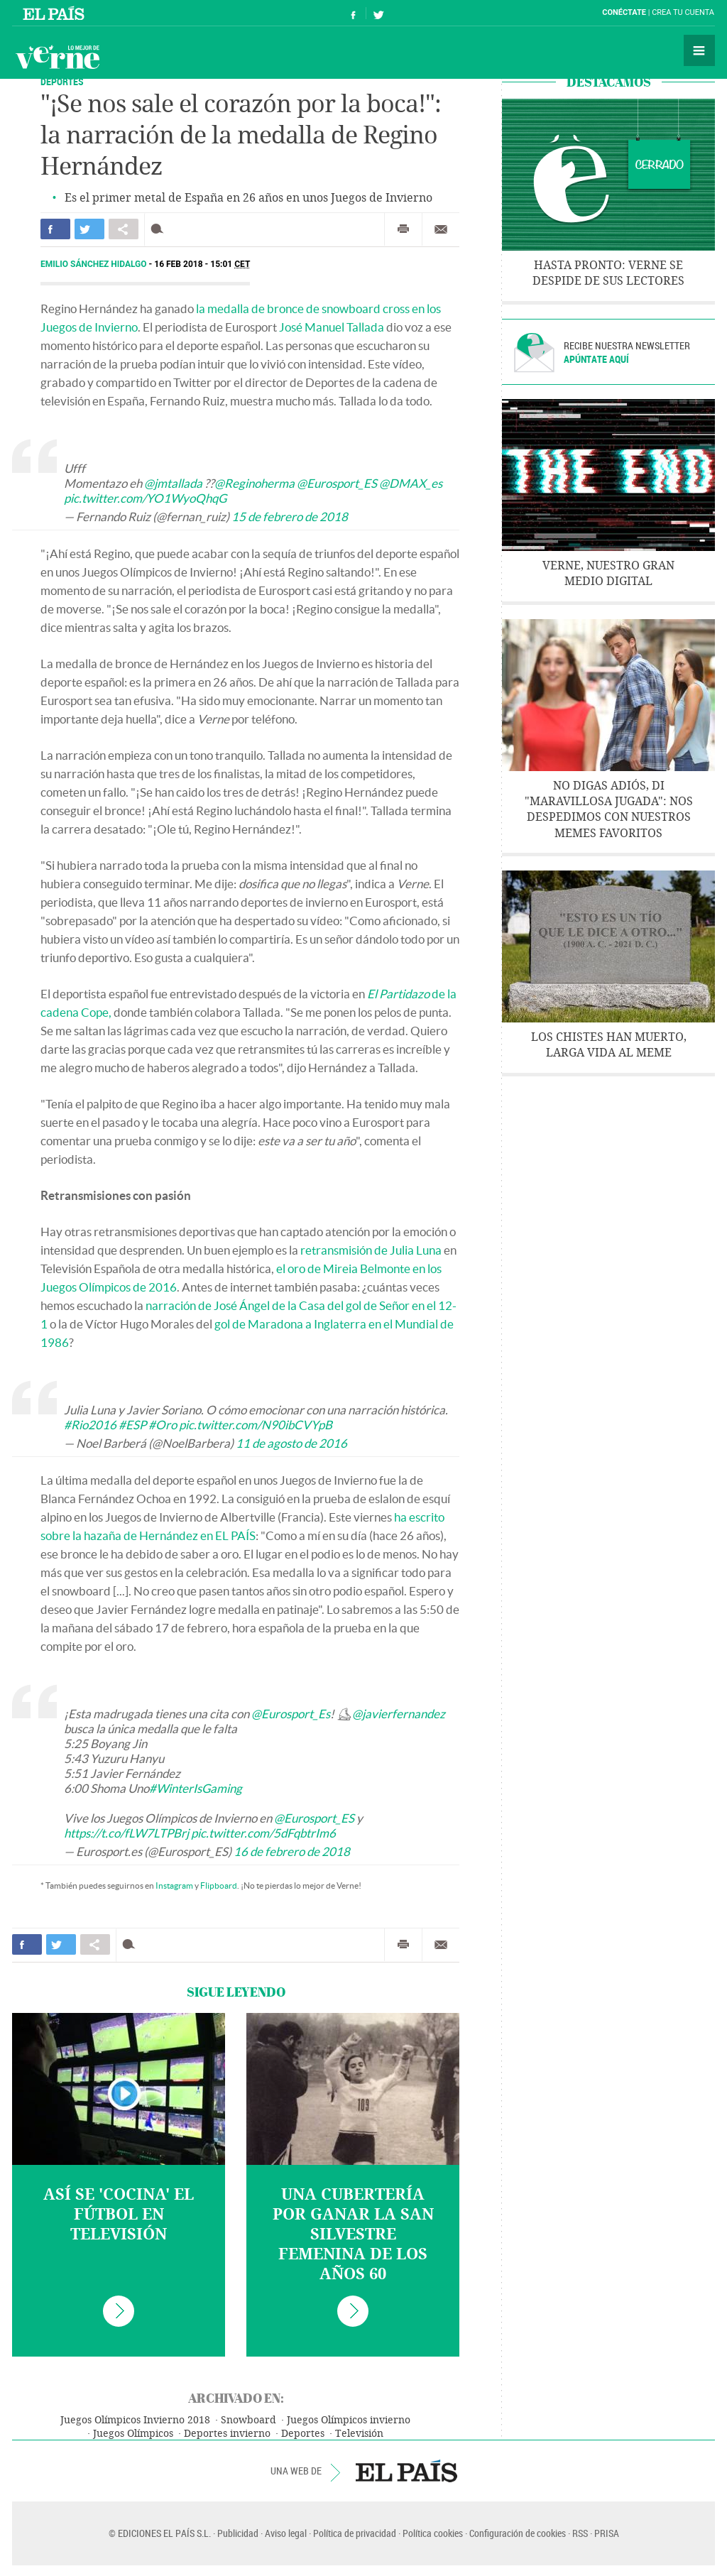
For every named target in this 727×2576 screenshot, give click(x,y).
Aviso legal (286, 2533)
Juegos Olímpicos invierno (348, 2420)
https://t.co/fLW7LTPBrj (126, 1833)
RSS (580, 2533)
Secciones (699, 50)
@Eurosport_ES (337, 483)
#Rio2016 (90, 1424)
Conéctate (624, 12)
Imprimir (403, 229)
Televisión (359, 2434)
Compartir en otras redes (123, 229)
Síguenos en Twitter (378, 13)
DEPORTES (62, 81)
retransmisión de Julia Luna (371, 1250)
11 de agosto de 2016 (291, 1443)
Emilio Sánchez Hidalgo (94, 264)
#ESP (132, 1424)
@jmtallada (173, 483)
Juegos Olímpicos (133, 2434)
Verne (57, 57)
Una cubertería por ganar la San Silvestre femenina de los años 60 (353, 2234)
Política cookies (433, 2533)
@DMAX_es (410, 483)
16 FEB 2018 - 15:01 (202, 264)
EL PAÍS (406, 2471)
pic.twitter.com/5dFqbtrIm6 (263, 1833)
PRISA (606, 2533)
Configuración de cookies (517, 2533)
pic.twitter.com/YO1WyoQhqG (145, 498)
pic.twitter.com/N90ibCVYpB (255, 1424)
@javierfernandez (398, 1713)
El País (56, 13)
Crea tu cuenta (683, 12)
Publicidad (237, 2533)
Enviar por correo (440, 229)
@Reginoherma (254, 483)
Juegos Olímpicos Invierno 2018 (135, 2420)
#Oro (162, 1424)
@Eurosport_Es (290, 1713)
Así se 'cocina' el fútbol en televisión (118, 2214)
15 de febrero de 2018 (289, 516)
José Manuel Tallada (331, 327)
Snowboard (248, 2420)
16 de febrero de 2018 (292, 1851)
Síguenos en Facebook (353, 13)
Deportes (302, 2434)
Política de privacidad (354, 2533)
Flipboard (218, 1885)
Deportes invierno (227, 2434)
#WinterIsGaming (195, 1788)
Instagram (174, 1885)
